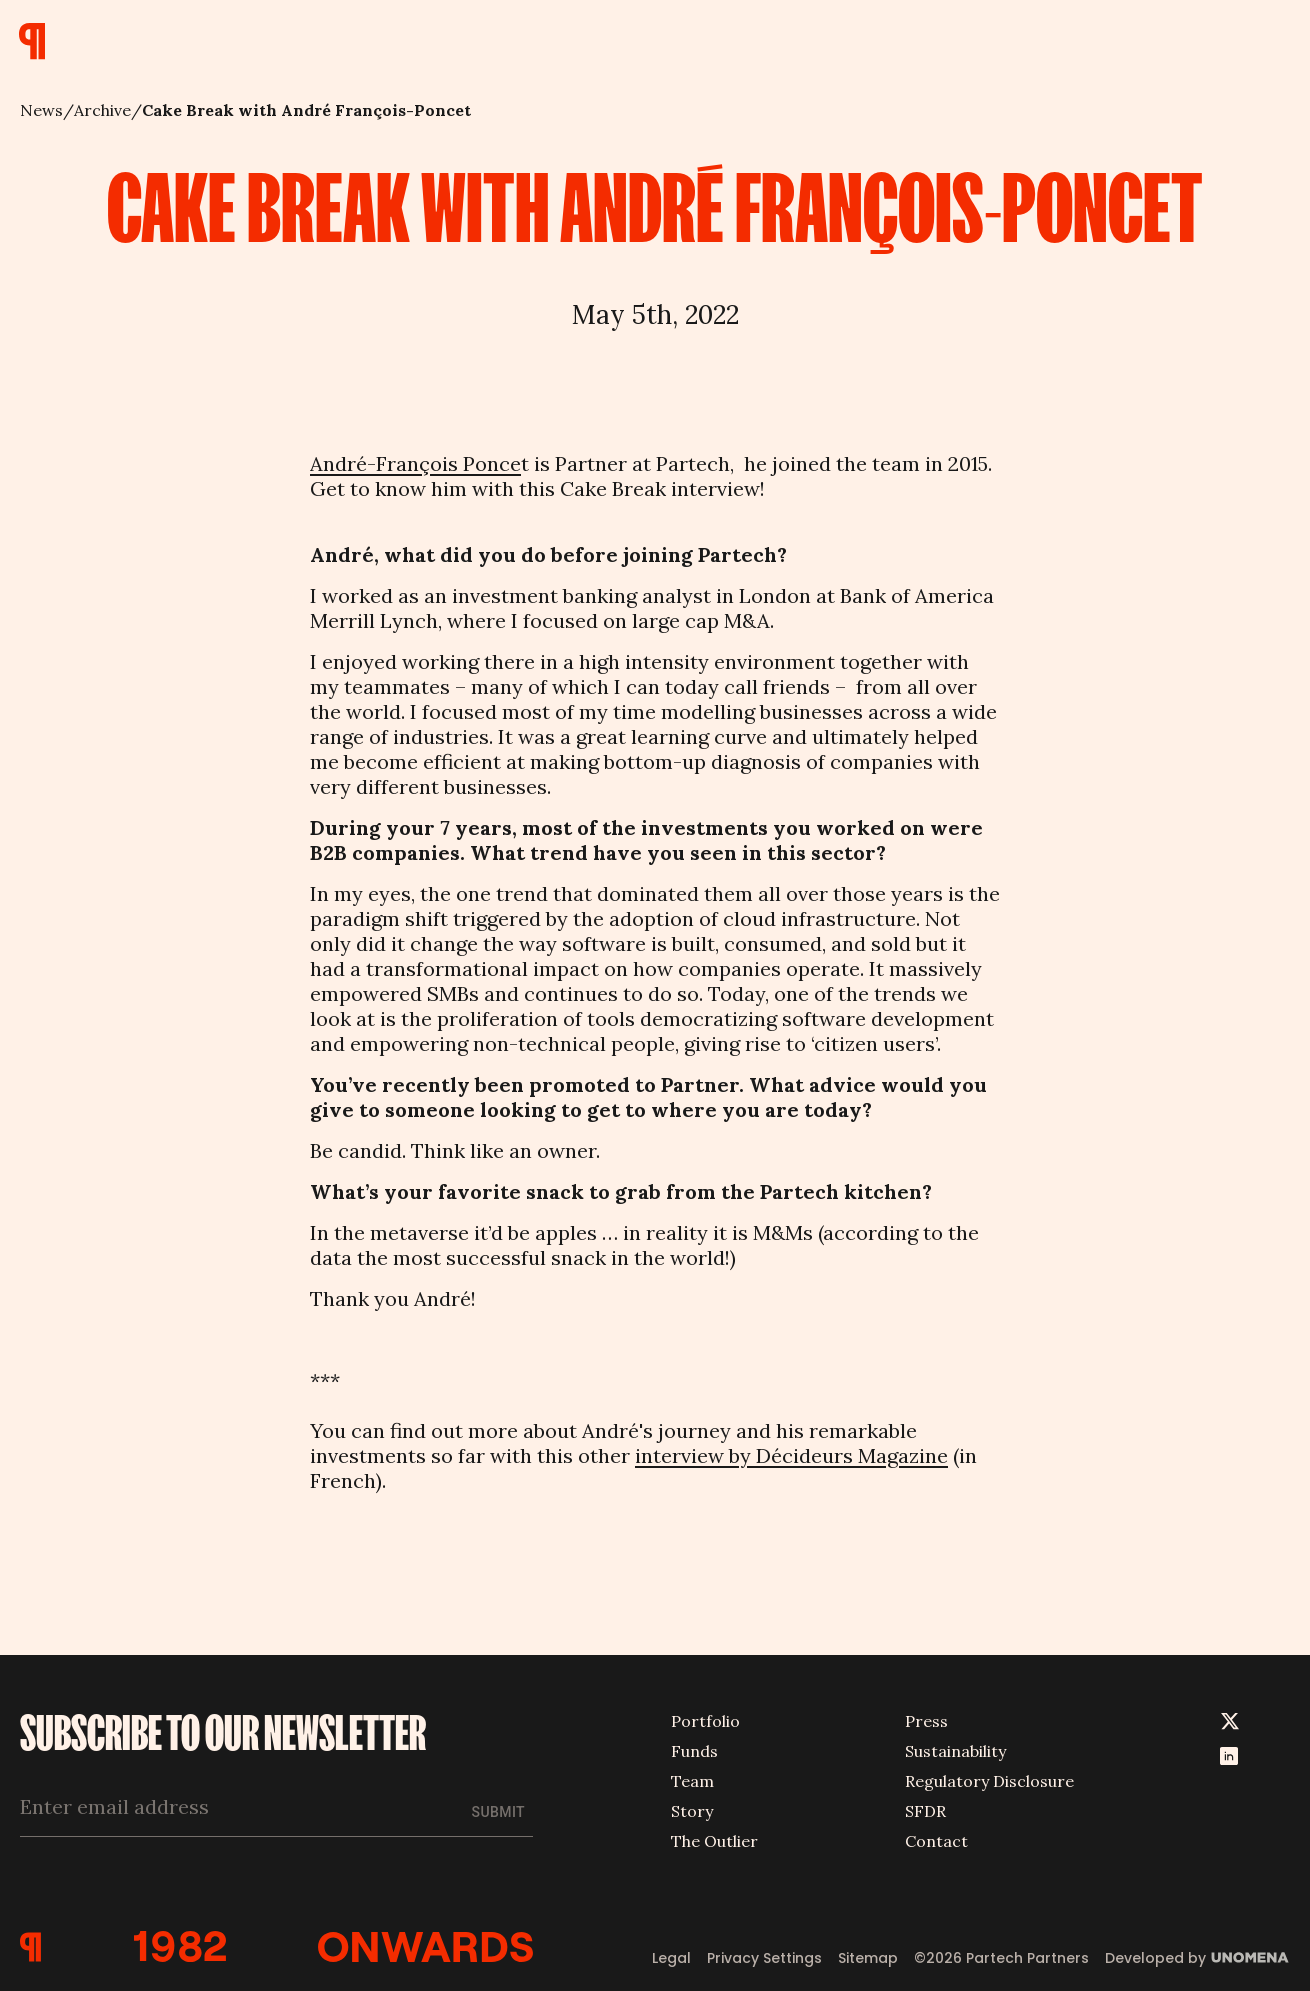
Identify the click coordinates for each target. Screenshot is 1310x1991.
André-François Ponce (415, 463)
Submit (498, 1810)
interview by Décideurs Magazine (791, 1455)
